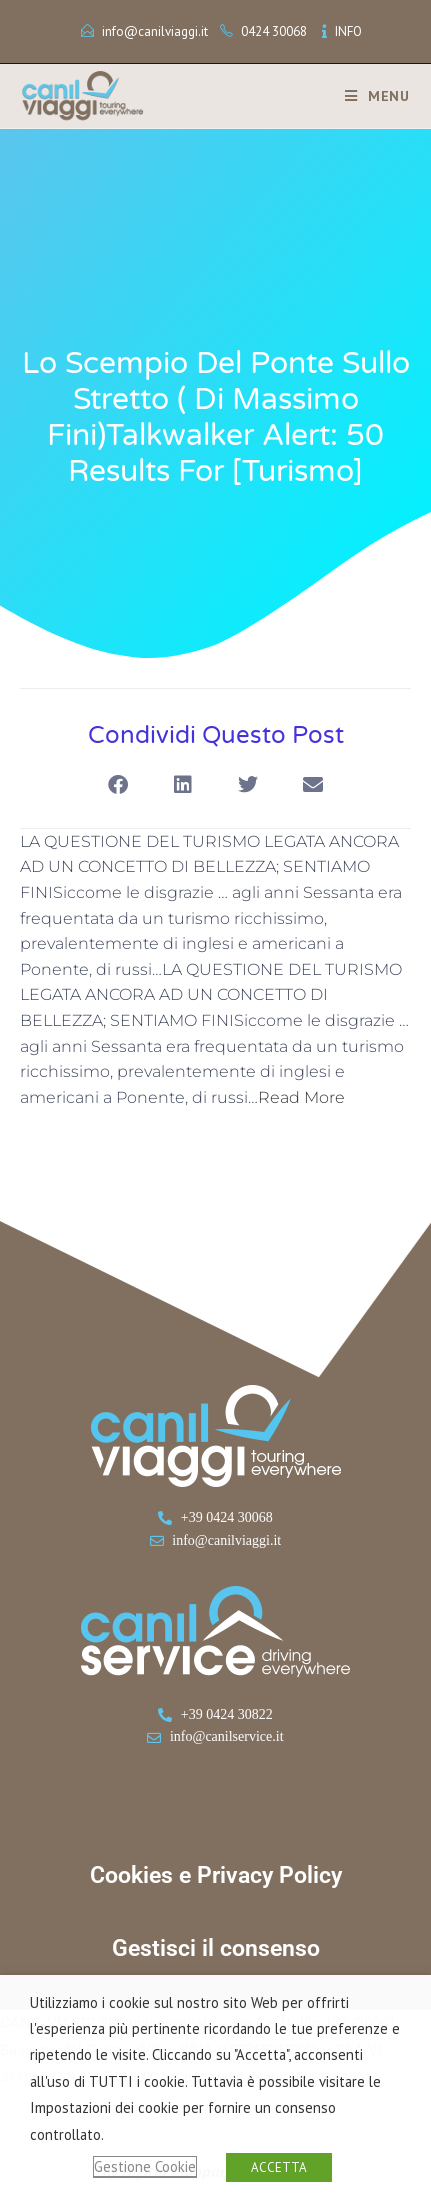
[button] (118, 785)
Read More (301, 1097)
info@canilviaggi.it (155, 31)
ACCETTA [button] (279, 2167)
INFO (348, 31)
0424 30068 (274, 31)
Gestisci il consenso (216, 1948)
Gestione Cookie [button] (145, 2166)
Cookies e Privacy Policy (216, 1875)
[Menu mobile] (370, 96)
